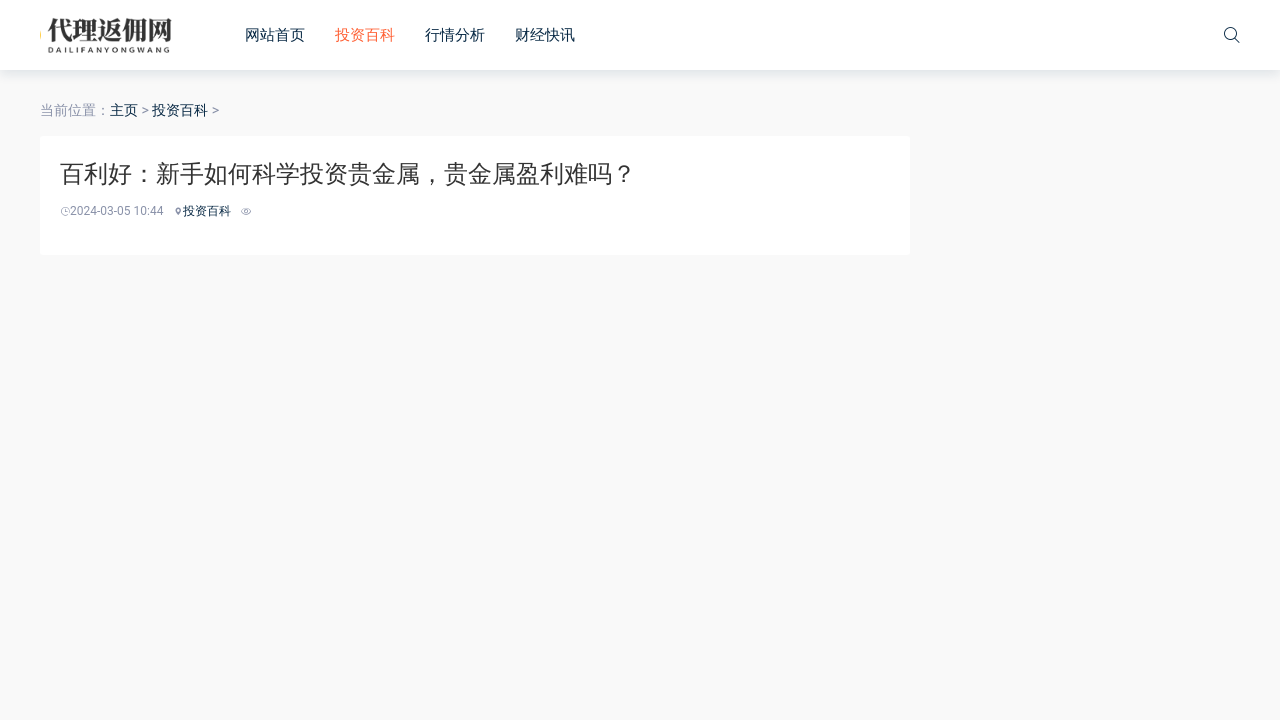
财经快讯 (545, 35)
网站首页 (275, 35)
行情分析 (455, 35)
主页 (124, 110)
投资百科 (365, 35)
